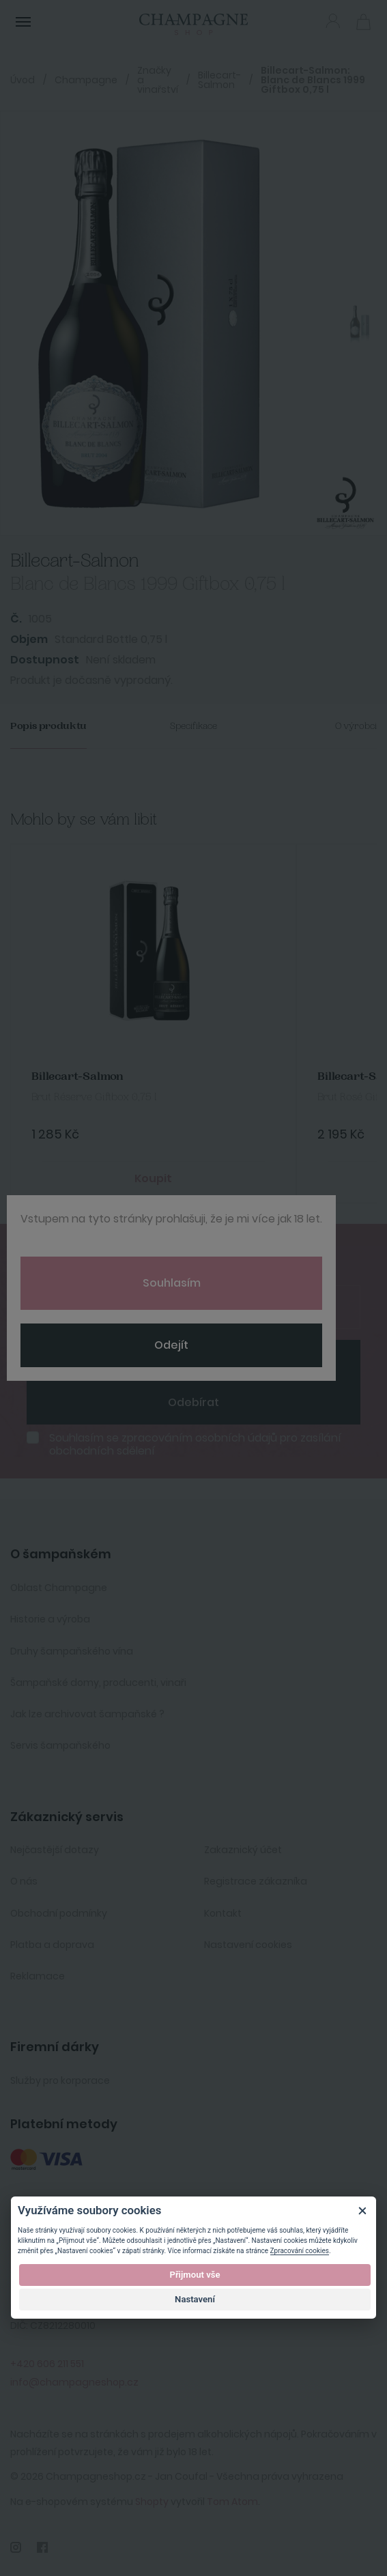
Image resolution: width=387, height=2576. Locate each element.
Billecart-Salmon (219, 79)
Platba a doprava (52, 1944)
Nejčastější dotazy (54, 1850)
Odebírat (193, 1402)
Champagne (86, 80)
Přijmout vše (194, 2275)
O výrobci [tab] (356, 726)
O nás (24, 1881)
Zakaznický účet (243, 1850)
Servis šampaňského (60, 1745)
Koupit (153, 1178)
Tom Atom (232, 2501)
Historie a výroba (50, 1619)
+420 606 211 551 (47, 2364)
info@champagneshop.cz (74, 2382)
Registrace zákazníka (255, 1881)
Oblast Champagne (58, 1587)
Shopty (152, 2501)
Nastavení (195, 2299)
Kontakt (223, 1913)
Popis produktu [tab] (48, 726)
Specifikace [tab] (193, 726)
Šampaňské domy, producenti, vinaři (98, 1682)
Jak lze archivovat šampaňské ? (87, 1714)
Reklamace (37, 1976)
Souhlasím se (195, 1444)
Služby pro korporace (60, 2080)
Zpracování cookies (299, 2251)
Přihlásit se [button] (333, 21)
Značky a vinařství (157, 80)
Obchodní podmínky (58, 1913)
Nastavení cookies (248, 1944)
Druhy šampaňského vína (71, 1651)
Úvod (22, 80)
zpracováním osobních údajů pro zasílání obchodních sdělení (195, 1444)
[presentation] (114, 1360)
